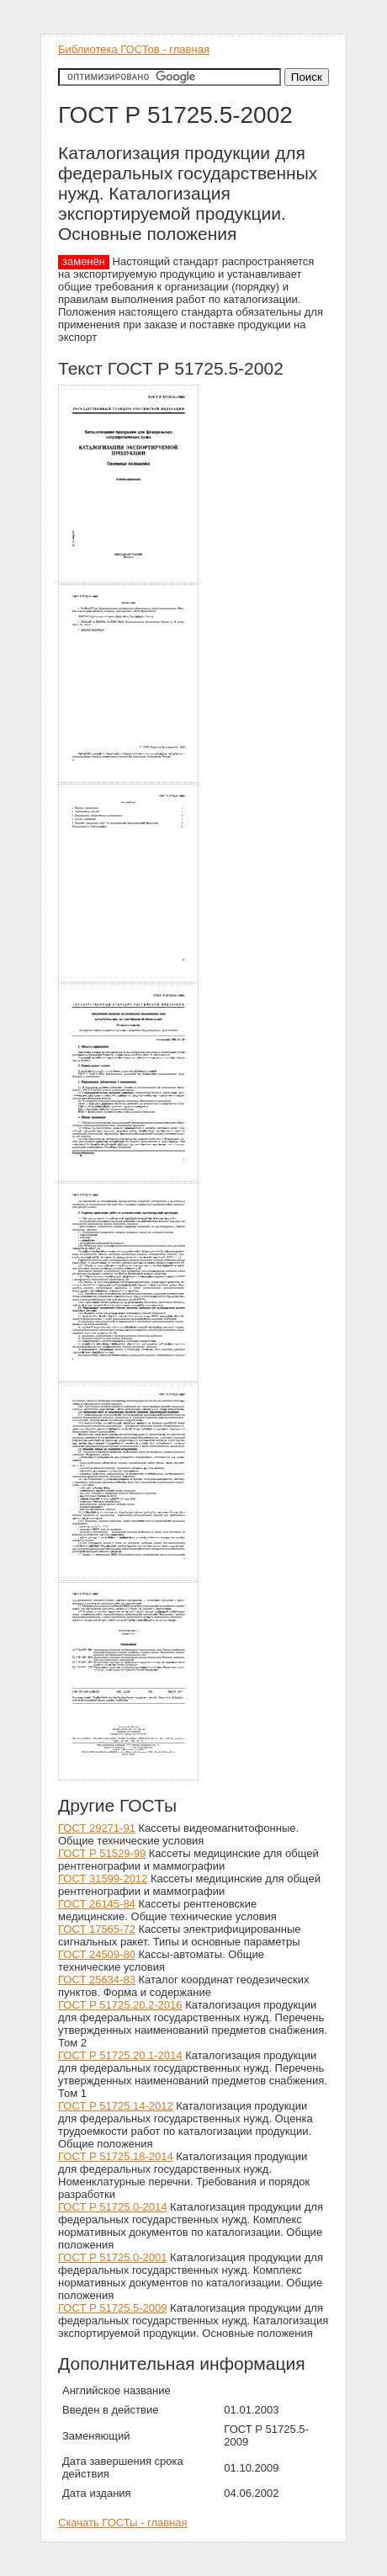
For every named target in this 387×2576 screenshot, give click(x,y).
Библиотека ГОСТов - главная (133, 49)
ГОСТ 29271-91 (96, 1828)
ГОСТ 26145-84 (96, 1903)
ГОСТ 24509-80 (96, 1954)
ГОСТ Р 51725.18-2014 (115, 2156)
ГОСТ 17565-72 (96, 1929)
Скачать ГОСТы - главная (123, 2522)
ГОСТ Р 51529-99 (102, 1853)
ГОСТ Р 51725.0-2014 (112, 2207)
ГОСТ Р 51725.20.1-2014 (120, 2055)
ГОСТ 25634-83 (96, 1979)
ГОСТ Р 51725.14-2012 (115, 2106)
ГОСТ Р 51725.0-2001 (112, 2257)
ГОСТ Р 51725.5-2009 (112, 2308)
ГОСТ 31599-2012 (102, 1878)
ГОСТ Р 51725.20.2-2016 (120, 2005)
